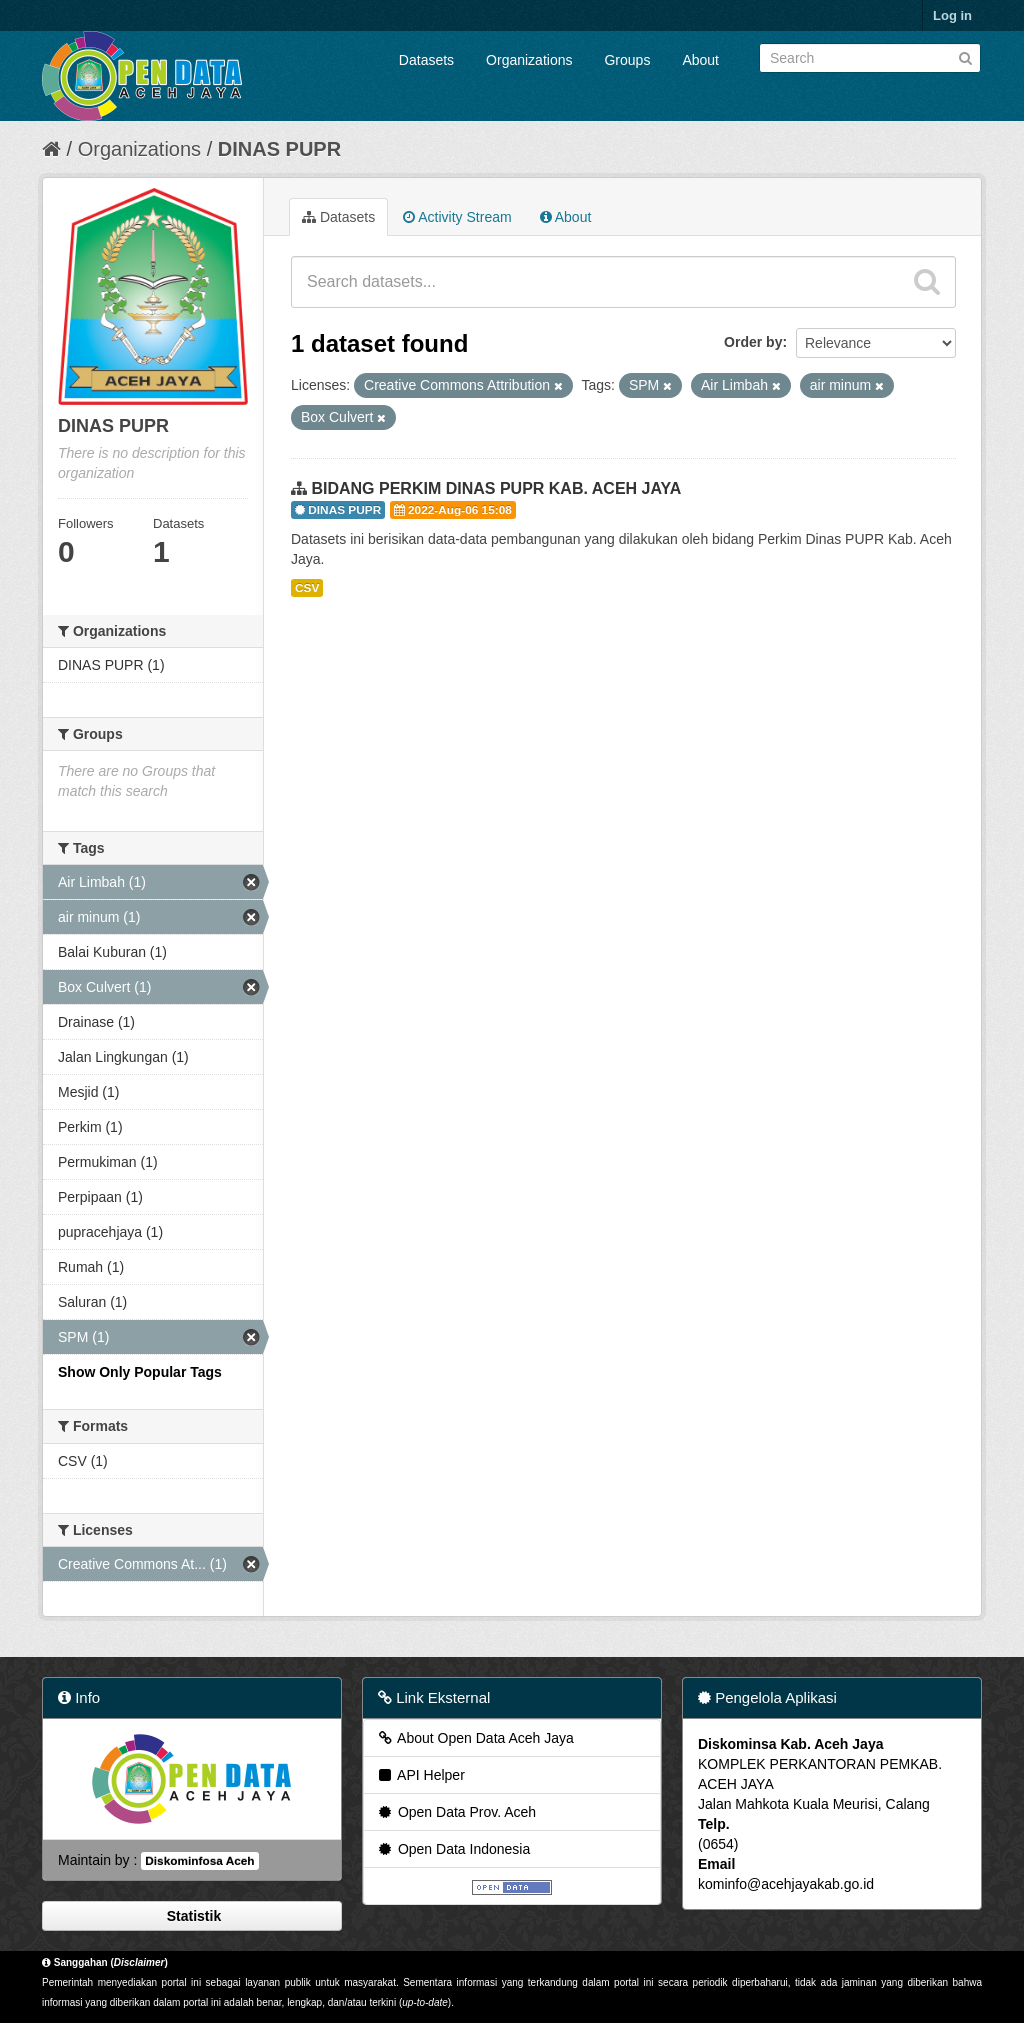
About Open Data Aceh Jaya (475, 1738)
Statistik (192, 1916)
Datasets (426, 60)
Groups (627, 60)
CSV (307, 588)
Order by (753, 342)
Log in (952, 15)
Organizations (529, 60)
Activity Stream (457, 217)
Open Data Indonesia (453, 1849)
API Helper (420, 1775)
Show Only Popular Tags (140, 1372)
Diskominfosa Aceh (199, 1861)
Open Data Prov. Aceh (456, 1812)
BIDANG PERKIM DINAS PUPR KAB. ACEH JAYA (496, 488)
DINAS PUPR (279, 149)
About (700, 60)
